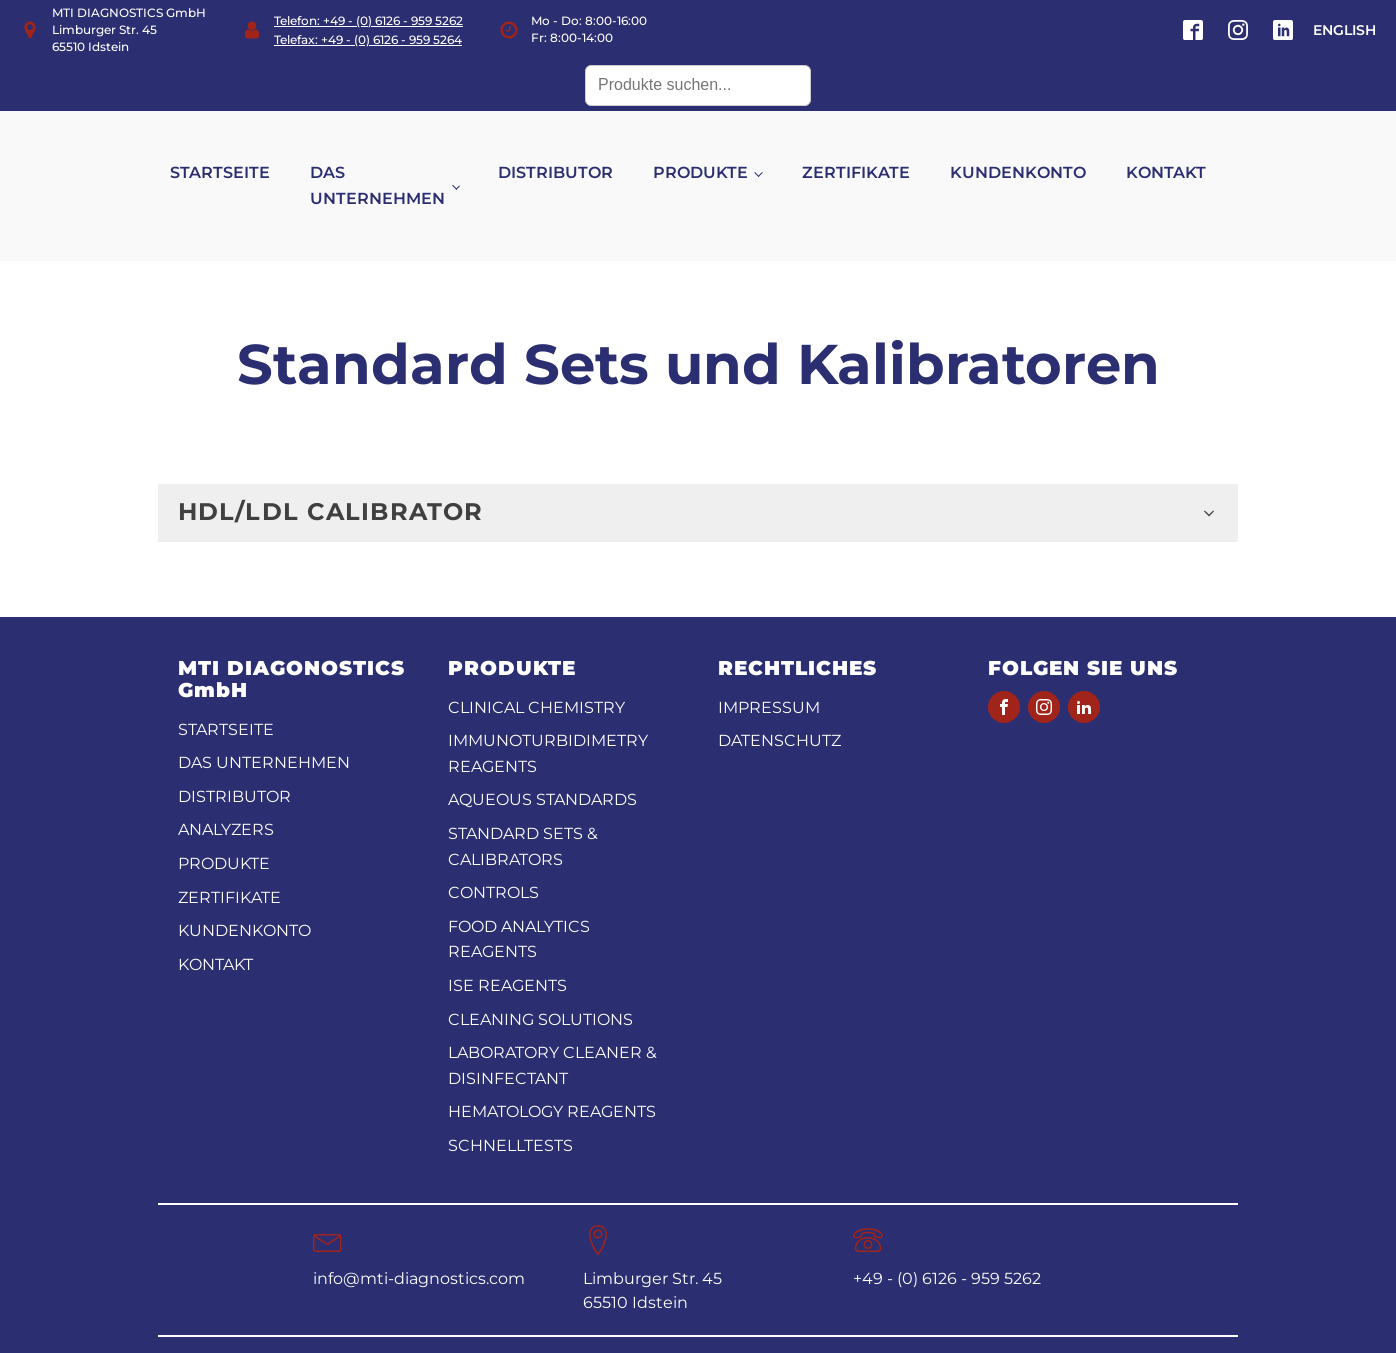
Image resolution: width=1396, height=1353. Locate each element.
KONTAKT (1186, 153)
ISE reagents (507, 946)
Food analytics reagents (519, 900)
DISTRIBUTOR (576, 153)
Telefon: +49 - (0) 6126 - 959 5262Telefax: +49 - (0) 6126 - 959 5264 (368, 30)
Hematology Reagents (552, 1073)
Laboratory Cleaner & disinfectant (552, 1027)
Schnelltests (510, 1106)
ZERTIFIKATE (876, 153)
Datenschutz (779, 702)
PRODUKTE (721, 153)
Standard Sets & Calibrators (523, 807)
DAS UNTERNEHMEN (397, 166)
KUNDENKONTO (1038, 153)
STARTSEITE (240, 153)
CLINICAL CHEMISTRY (536, 668)
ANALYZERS (226, 791)
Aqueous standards (542, 761)
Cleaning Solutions (540, 980)
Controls (493, 854)
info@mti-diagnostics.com (419, 1239)
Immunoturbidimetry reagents (548, 715)
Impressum (769, 668)
